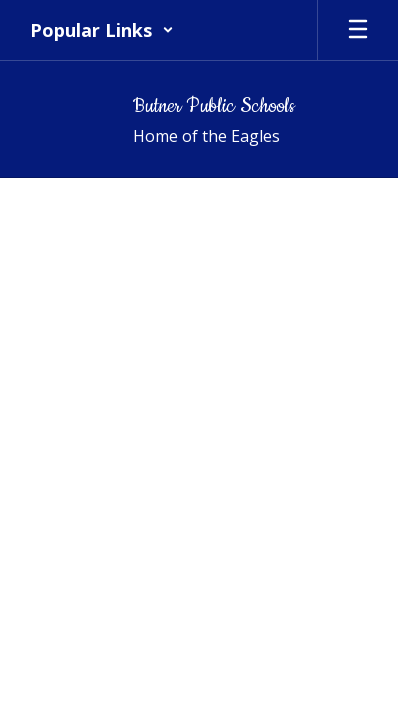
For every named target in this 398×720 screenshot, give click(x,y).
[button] (102, 30)
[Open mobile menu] (358, 30)
